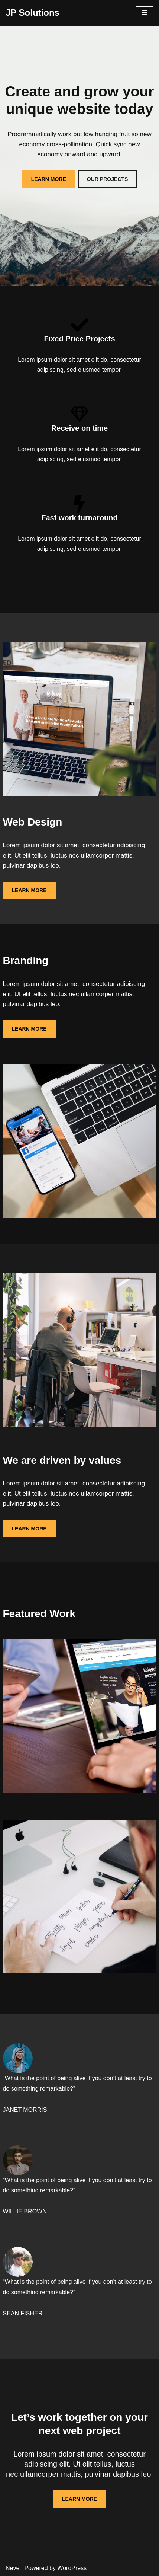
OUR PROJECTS (107, 179)
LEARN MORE (48, 179)
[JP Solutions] (32, 12)
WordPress (72, 2568)
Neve (12, 2568)
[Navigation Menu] (144, 12)
